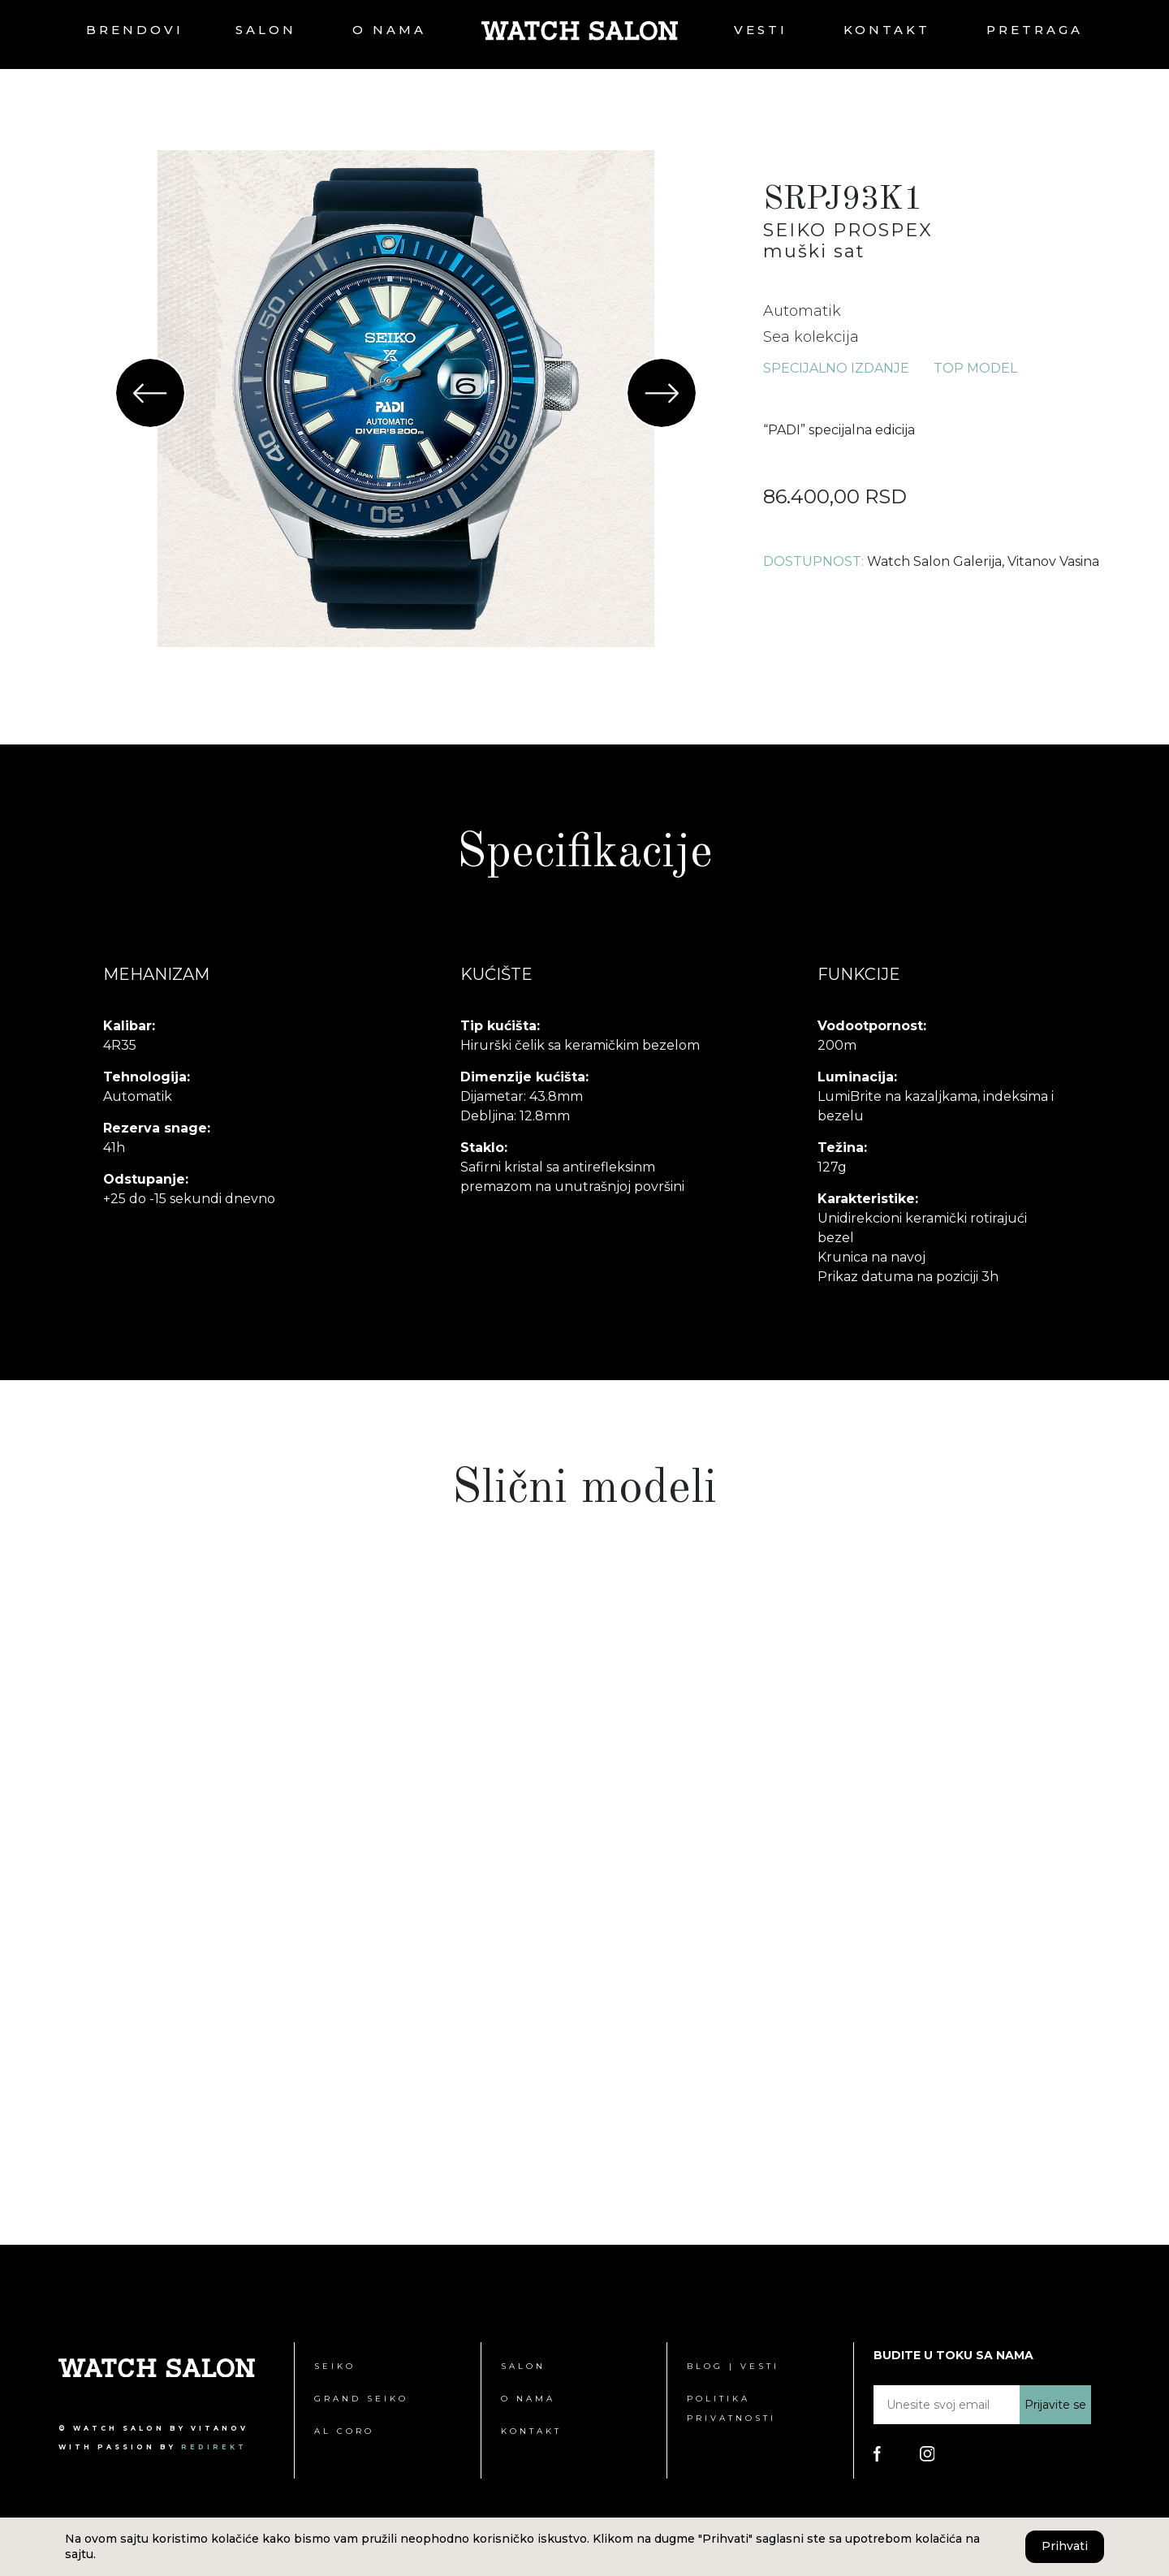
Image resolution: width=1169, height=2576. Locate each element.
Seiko (335, 2366)
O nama (389, 29)
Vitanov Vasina (1053, 561)
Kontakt (886, 29)
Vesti (760, 29)
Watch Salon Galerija (934, 561)
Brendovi (134, 29)
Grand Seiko (361, 2398)
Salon (265, 29)
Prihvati (1065, 2546)
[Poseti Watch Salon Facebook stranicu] (877, 2453)
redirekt (214, 2447)
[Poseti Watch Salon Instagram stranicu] (927, 2453)
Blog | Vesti (733, 2366)
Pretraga (1034, 29)
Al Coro (344, 2431)
